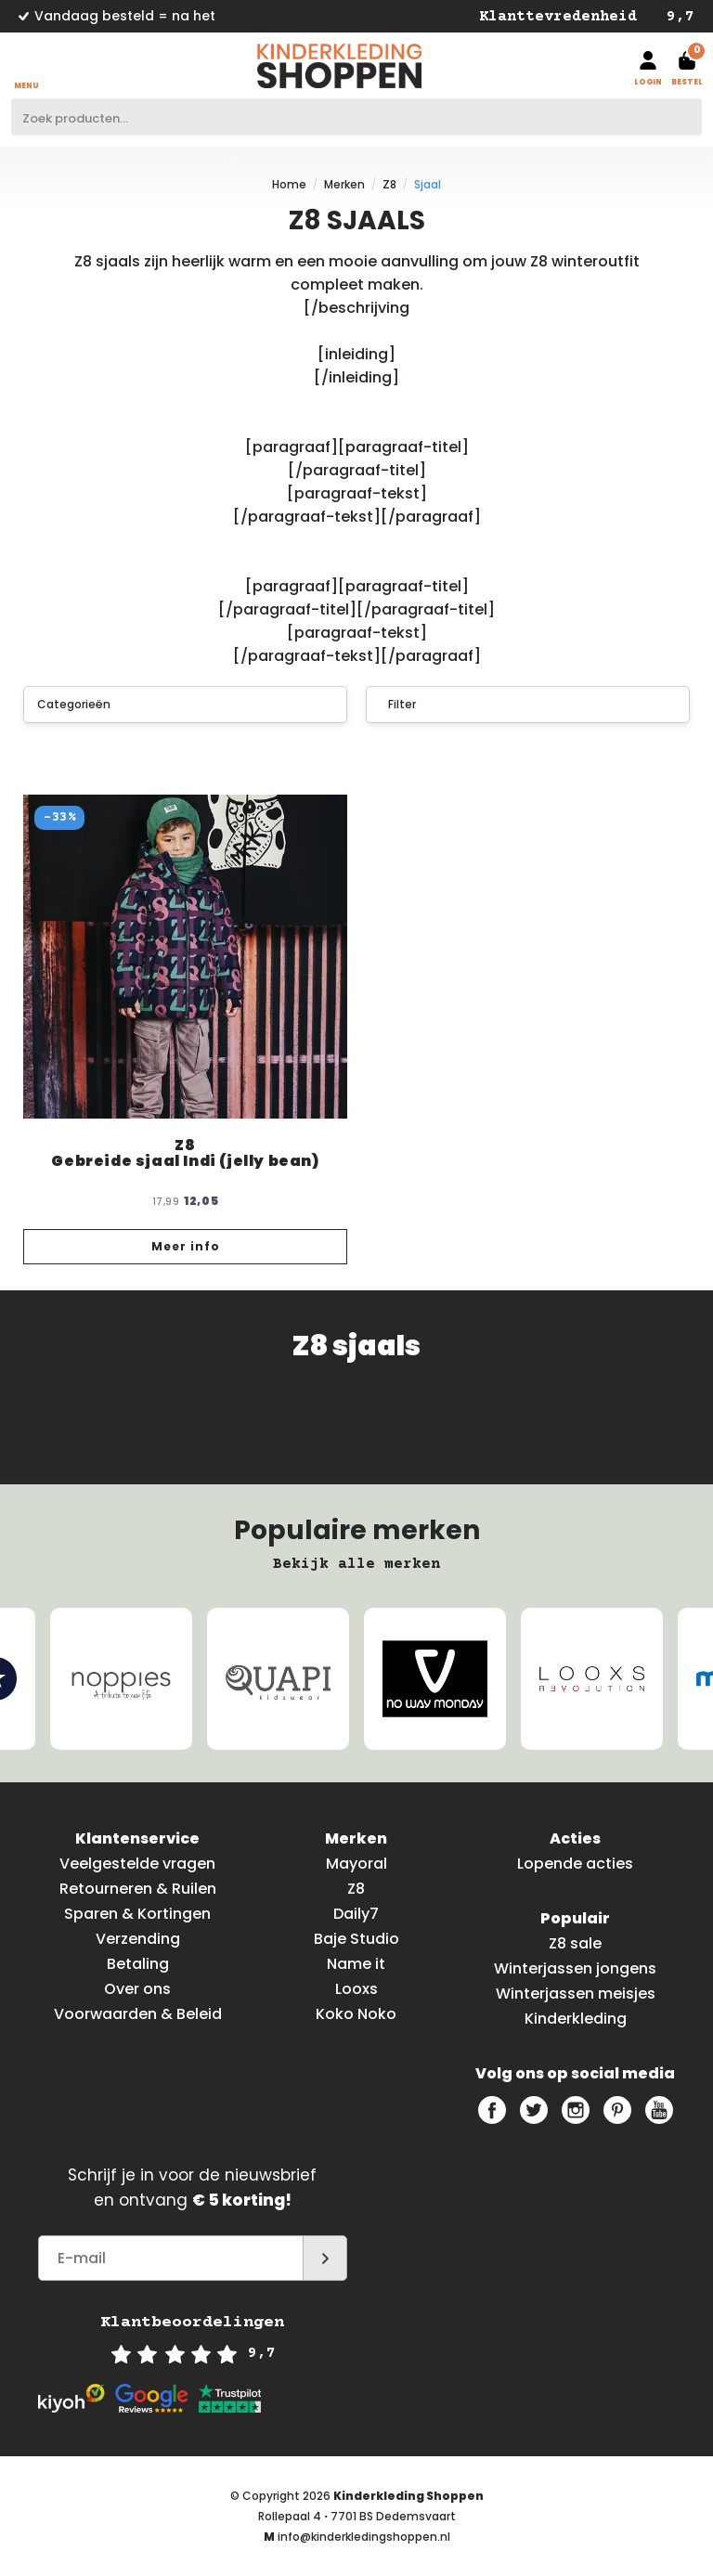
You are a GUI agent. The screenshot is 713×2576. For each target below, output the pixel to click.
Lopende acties (575, 1863)
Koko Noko (356, 2014)
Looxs (356, 1989)
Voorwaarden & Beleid (138, 2014)
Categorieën (186, 704)
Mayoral (356, 1863)
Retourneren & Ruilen (137, 1888)
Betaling (138, 1963)
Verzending (138, 1938)
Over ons (137, 1989)
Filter (394, 704)
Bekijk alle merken (356, 1564)
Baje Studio (356, 1938)
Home (289, 184)
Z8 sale (575, 1943)
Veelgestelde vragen (137, 1863)
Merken (344, 184)
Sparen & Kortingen (137, 1913)
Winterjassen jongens (575, 1968)
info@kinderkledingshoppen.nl (364, 2536)
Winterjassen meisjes (575, 1993)
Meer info (185, 1246)
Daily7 (356, 1913)
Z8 (389, 184)
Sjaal (427, 184)
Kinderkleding (576, 2018)
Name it (356, 1963)
